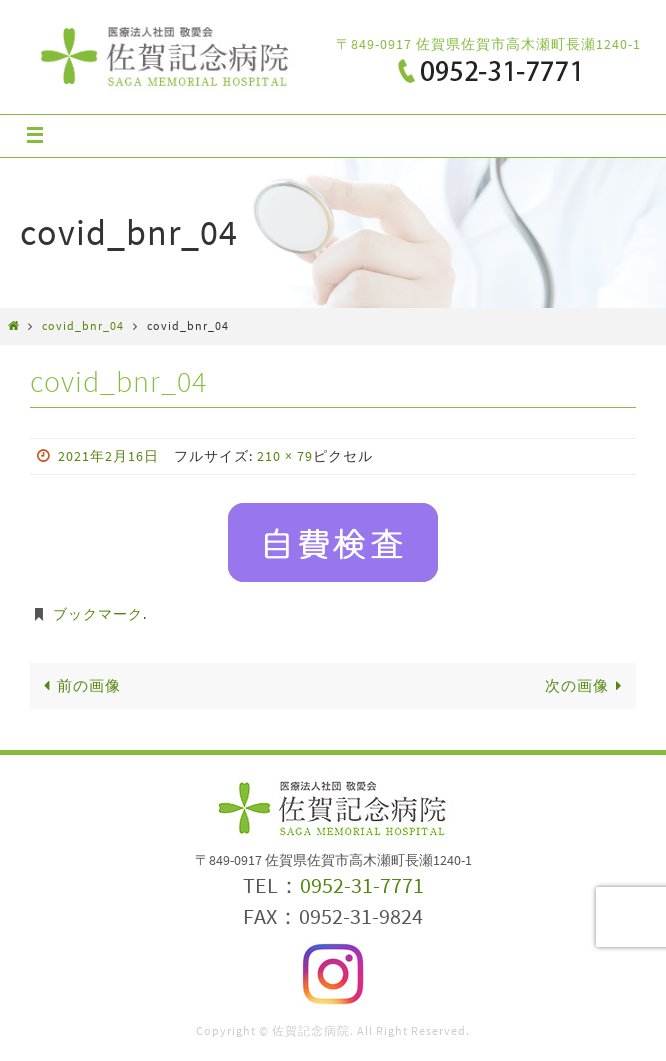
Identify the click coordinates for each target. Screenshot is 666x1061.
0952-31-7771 (362, 885)
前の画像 (78, 685)
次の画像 (587, 685)
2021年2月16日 (108, 456)
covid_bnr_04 (83, 325)
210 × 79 (285, 456)
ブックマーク (98, 614)
